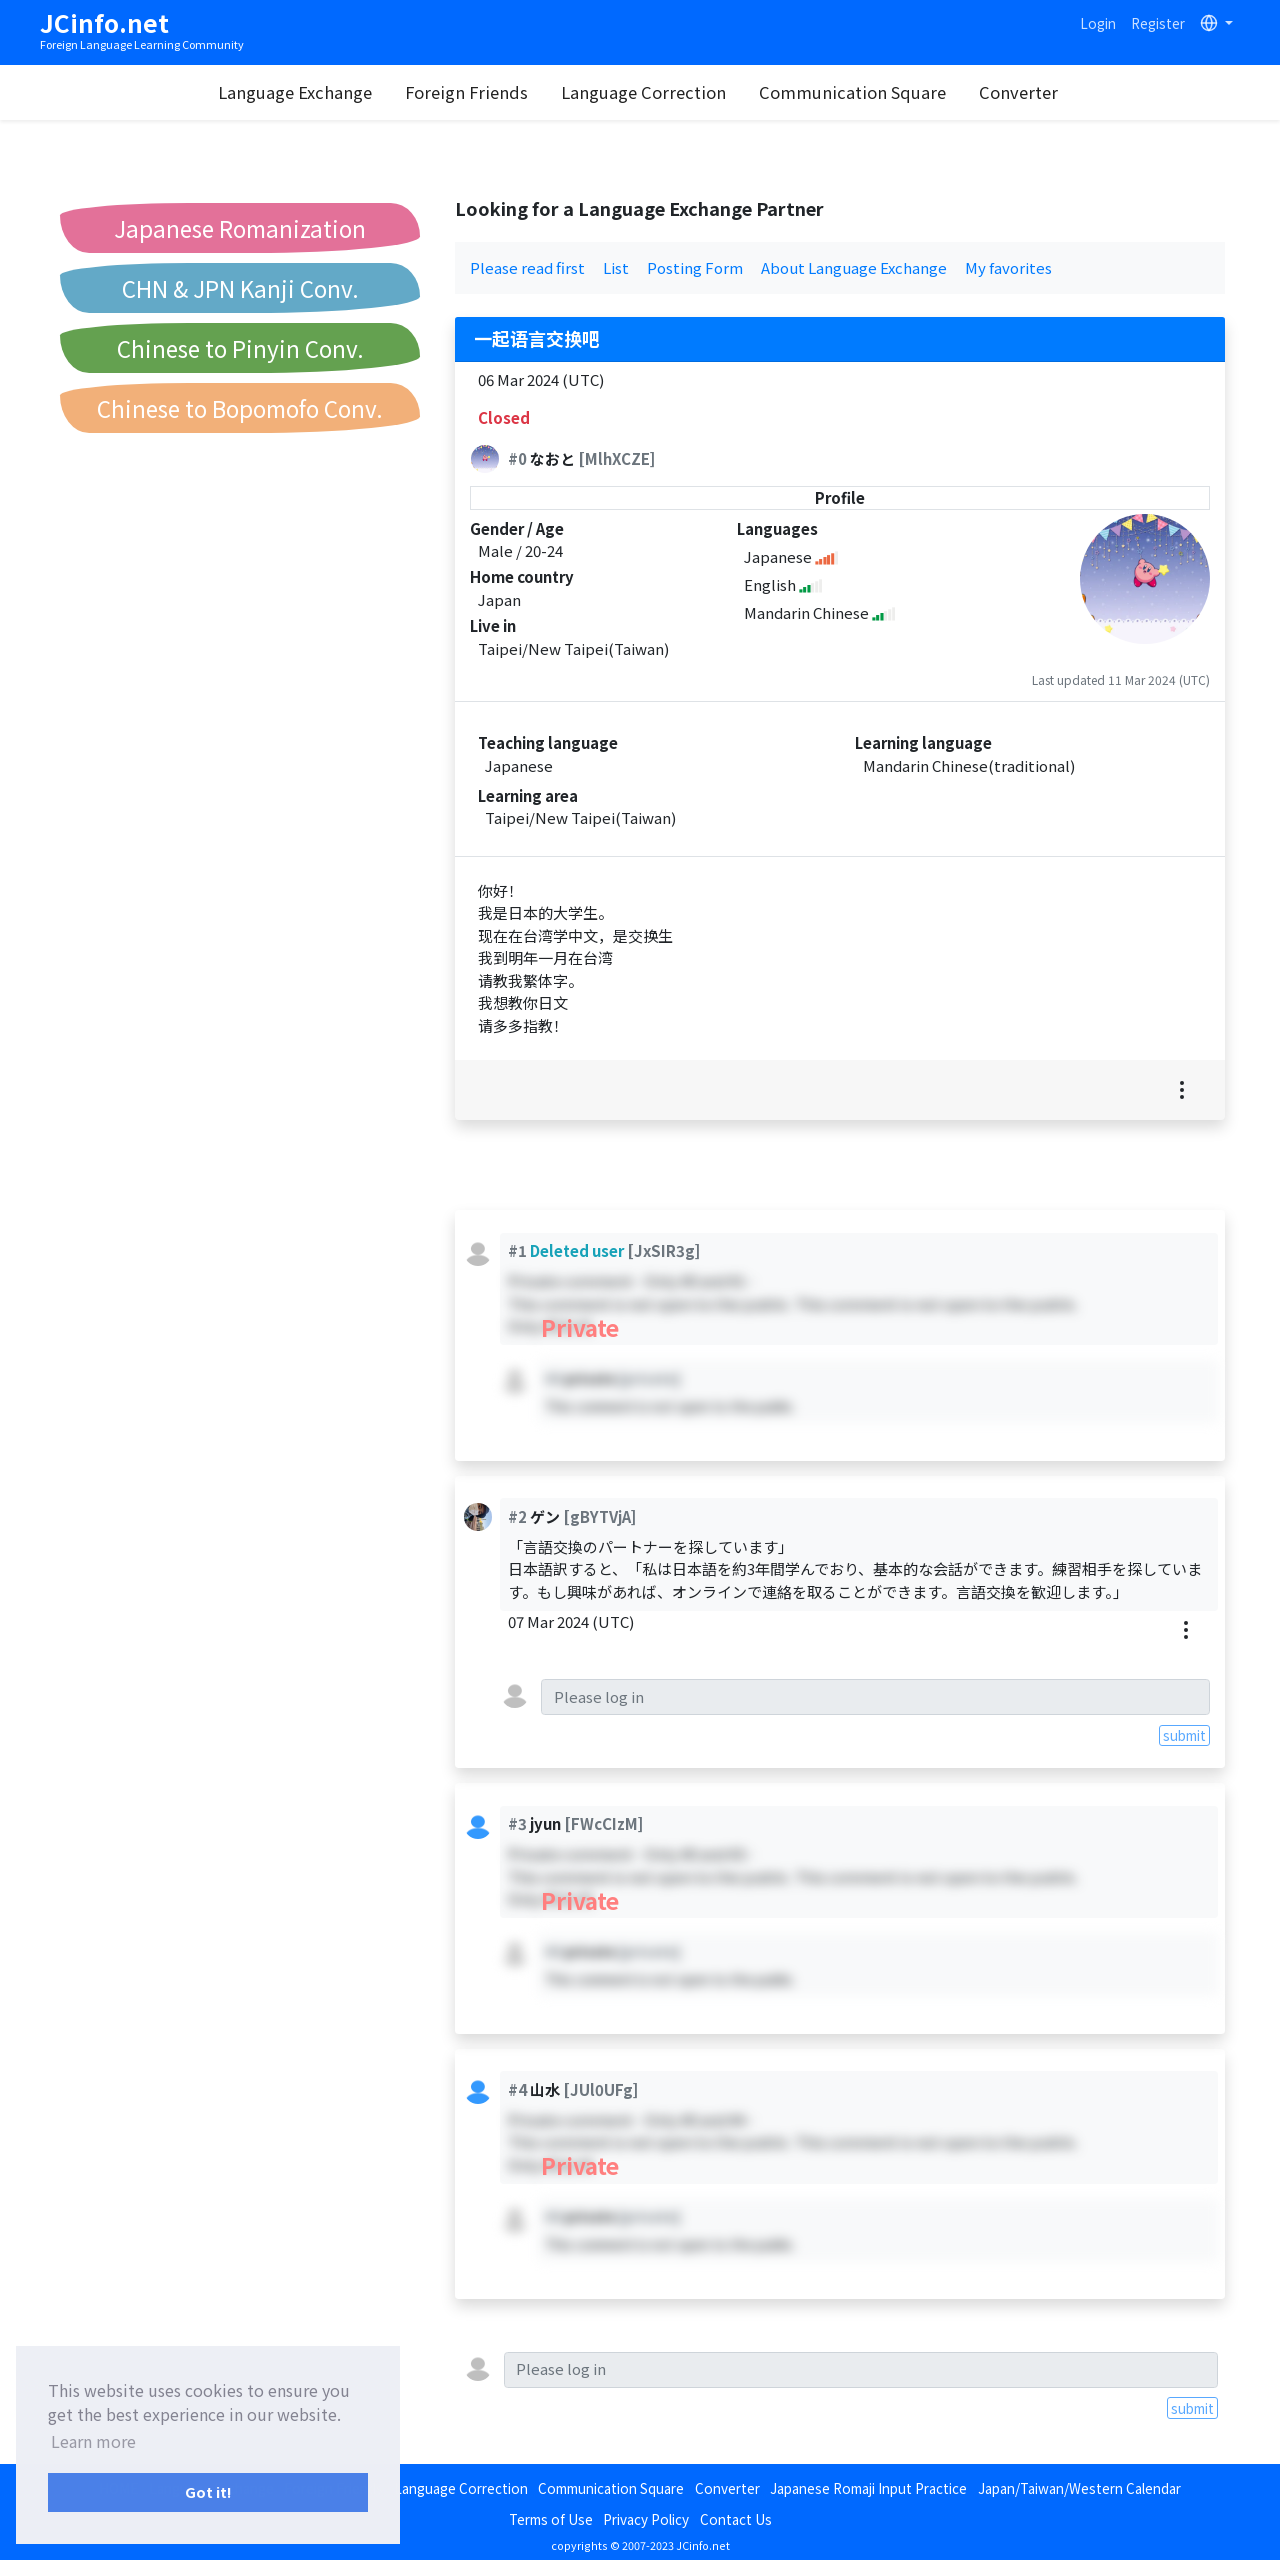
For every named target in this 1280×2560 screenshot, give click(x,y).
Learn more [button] (93, 2441)
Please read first (527, 267)
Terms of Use (551, 2519)
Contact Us (736, 2519)
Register (1158, 23)
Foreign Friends (467, 92)
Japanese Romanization (240, 228)
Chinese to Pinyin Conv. (240, 348)
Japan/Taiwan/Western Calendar (1079, 2488)
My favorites (1008, 267)
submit (1184, 1735)
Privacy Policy (646, 2519)
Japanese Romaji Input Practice (868, 2488)
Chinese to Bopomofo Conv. (240, 408)
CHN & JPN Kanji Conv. (240, 288)
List (616, 267)
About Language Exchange (854, 267)
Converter (1019, 92)
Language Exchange (296, 92)
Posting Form (695, 267)
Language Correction (644, 92)
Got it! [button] (208, 2491)
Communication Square (853, 92)
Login (1098, 23)
